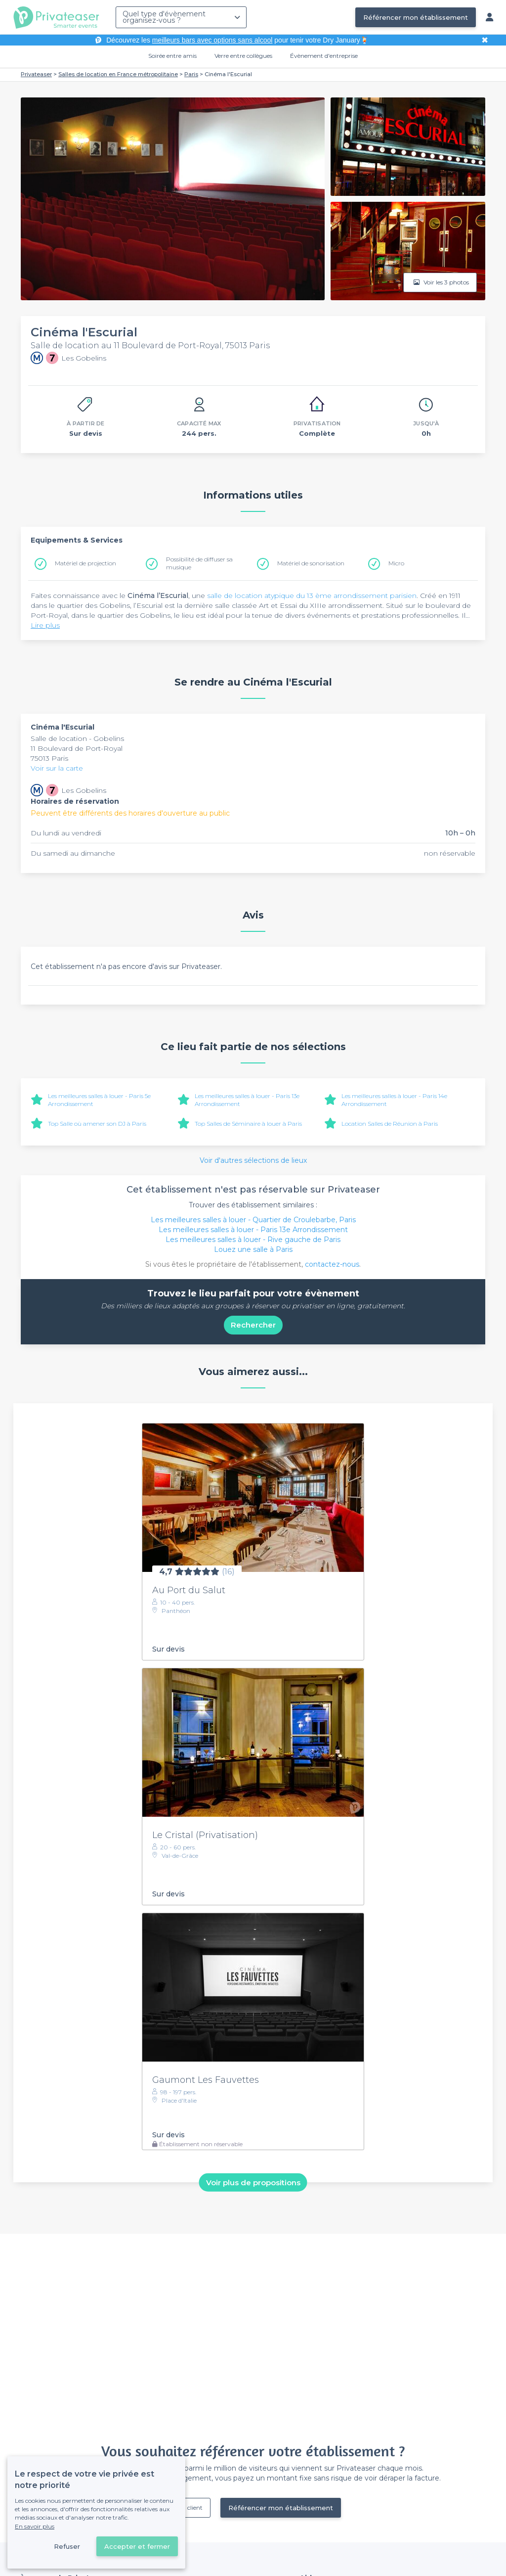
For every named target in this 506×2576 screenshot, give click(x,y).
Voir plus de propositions (253, 2182)
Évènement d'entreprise (324, 55)
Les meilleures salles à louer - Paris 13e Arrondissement (253, 1229)
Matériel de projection (85, 563)
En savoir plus (34, 2526)
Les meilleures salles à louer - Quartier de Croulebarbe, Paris (253, 1219)
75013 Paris (49, 758)
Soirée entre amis (172, 55)
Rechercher (253, 1325)
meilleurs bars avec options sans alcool (212, 40)
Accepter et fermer (137, 2546)
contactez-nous (332, 1264)
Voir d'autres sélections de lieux (253, 1160)
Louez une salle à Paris (253, 1249)
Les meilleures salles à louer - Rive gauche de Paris (253, 1239)
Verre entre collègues (243, 55)
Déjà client (188, 2507)
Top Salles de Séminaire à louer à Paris (248, 1123)
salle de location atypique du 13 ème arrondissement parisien (312, 595)
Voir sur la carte (57, 768)
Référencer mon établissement (415, 17)
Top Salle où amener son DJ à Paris (97, 1123)
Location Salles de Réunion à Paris (389, 1123)
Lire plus (45, 625)
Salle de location (60, 738)
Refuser (67, 2546)
